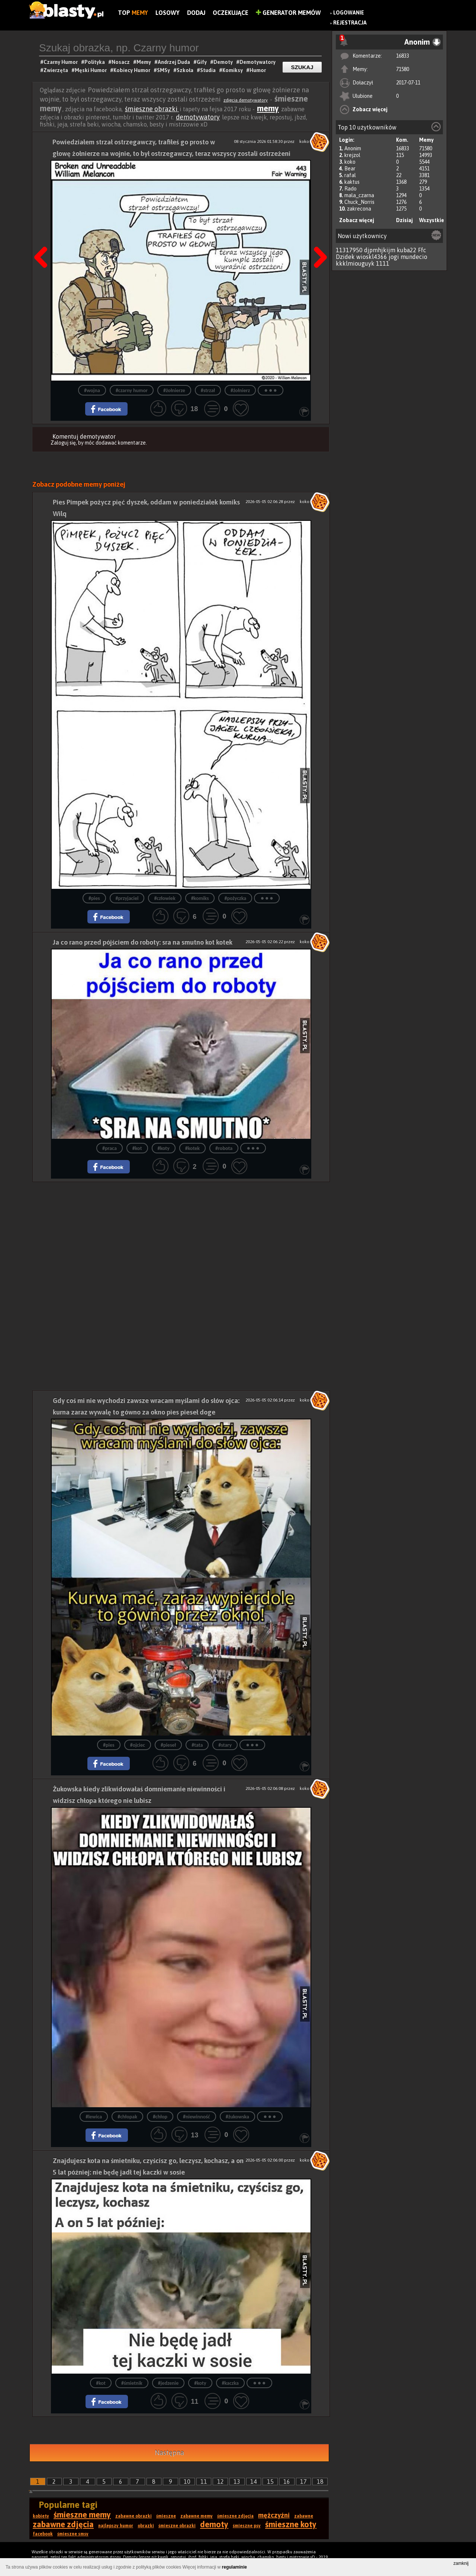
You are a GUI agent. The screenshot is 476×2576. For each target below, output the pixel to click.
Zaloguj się (63, 443)
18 (320, 2481)
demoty (214, 2524)
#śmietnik (131, 2383)
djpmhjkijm (379, 250)
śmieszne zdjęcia (235, 2516)
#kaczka (230, 2383)
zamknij (461, 2563)
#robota (223, 1148)
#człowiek (164, 898)
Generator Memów (288, 12)
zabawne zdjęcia (63, 2524)
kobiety (41, 2516)
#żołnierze (174, 390)
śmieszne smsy (73, 2534)
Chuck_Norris (359, 202)
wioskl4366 (371, 256)
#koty (164, 1148)
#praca (109, 1148)
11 (203, 2481)
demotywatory (198, 117)
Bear (350, 169)
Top (133, 12)
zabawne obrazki (133, 2516)
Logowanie (348, 13)
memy (268, 108)
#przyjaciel (127, 898)
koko (350, 162)
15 (270, 2481)
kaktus (352, 182)
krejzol (352, 155)
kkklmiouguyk (355, 263)
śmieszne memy (82, 2514)
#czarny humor (132, 390)
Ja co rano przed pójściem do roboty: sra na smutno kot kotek (142, 942)
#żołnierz (240, 390)
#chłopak (127, 2117)
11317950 (349, 250)
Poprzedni (43, 238)
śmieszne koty (290, 2524)
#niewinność (196, 2117)
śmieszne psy (247, 2525)
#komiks (200, 898)
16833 (402, 56)
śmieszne (166, 2516)
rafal (350, 175)
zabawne (303, 2516)
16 (286, 2481)
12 (220, 2481)
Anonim (352, 148)
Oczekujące (230, 12)
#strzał (208, 390)
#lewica (94, 2117)
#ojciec (137, 1745)
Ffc (422, 250)
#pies (94, 898)
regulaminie (234, 2567)
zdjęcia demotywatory (245, 100)
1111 (382, 263)
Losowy (167, 12)
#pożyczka (235, 898)
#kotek (192, 1148)
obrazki (146, 2525)
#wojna (92, 390)
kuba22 (406, 250)
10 (187, 2481)
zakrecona (359, 209)
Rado (350, 189)
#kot (137, 1148)
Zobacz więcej (370, 109)
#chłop (160, 2117)
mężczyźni (274, 2515)
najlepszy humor (115, 2525)
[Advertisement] (181, 1234)
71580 (402, 69)
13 (237, 2481)
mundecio (414, 256)
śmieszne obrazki (152, 109)
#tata (197, 1745)
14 (253, 2481)
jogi (394, 256)
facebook (43, 2534)
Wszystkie (431, 220)
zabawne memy (196, 2516)
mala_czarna (359, 195)
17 (303, 2481)
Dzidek (345, 256)
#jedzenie (168, 2383)
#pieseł (168, 1745)
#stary (225, 1745)
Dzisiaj (404, 220)
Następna (318, 238)
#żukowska (237, 2117)
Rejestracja (350, 23)
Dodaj (196, 12)
